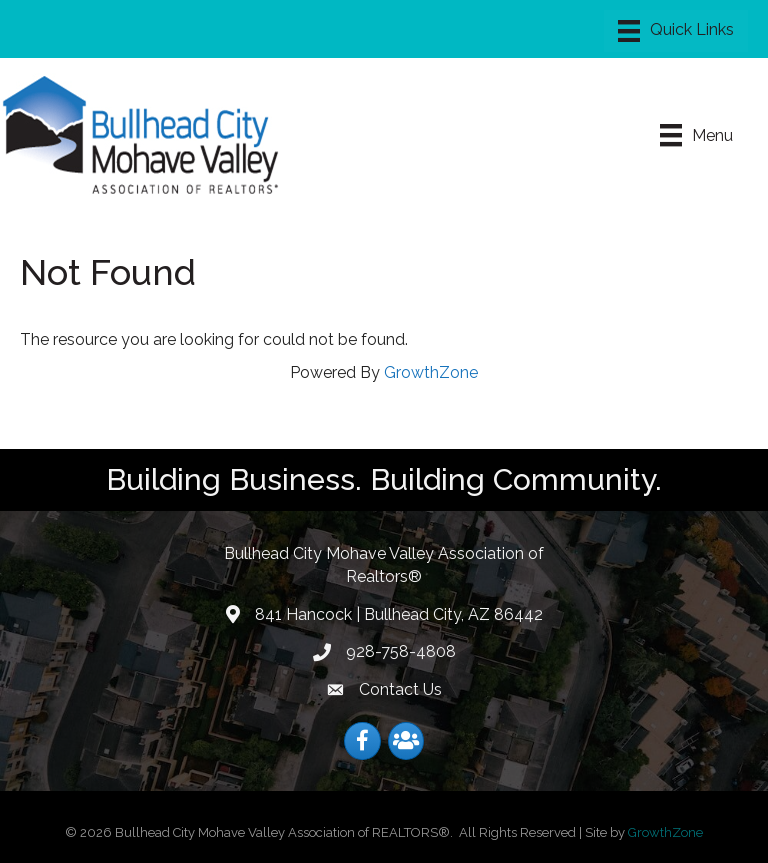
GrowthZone (431, 372)
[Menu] (676, 31)
